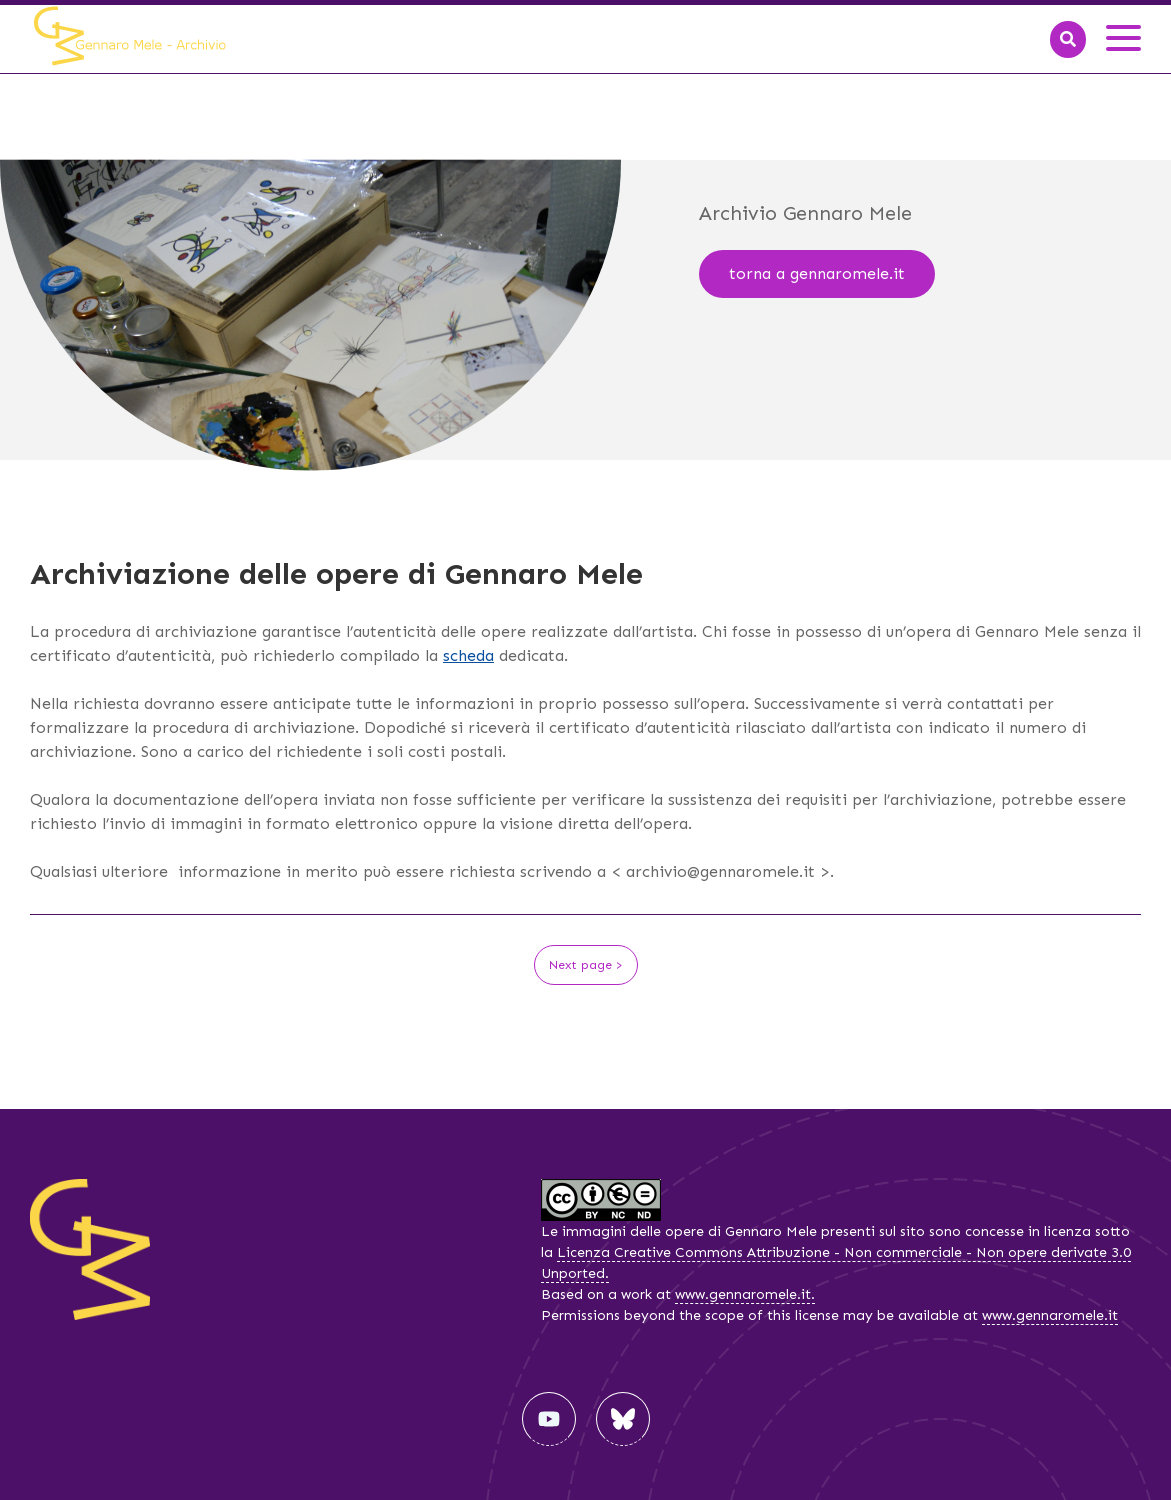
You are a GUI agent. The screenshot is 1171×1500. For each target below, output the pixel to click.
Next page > (586, 965)
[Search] (1068, 39)
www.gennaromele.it (1050, 1315)
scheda (468, 655)
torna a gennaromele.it (817, 273)
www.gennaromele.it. (745, 1294)
